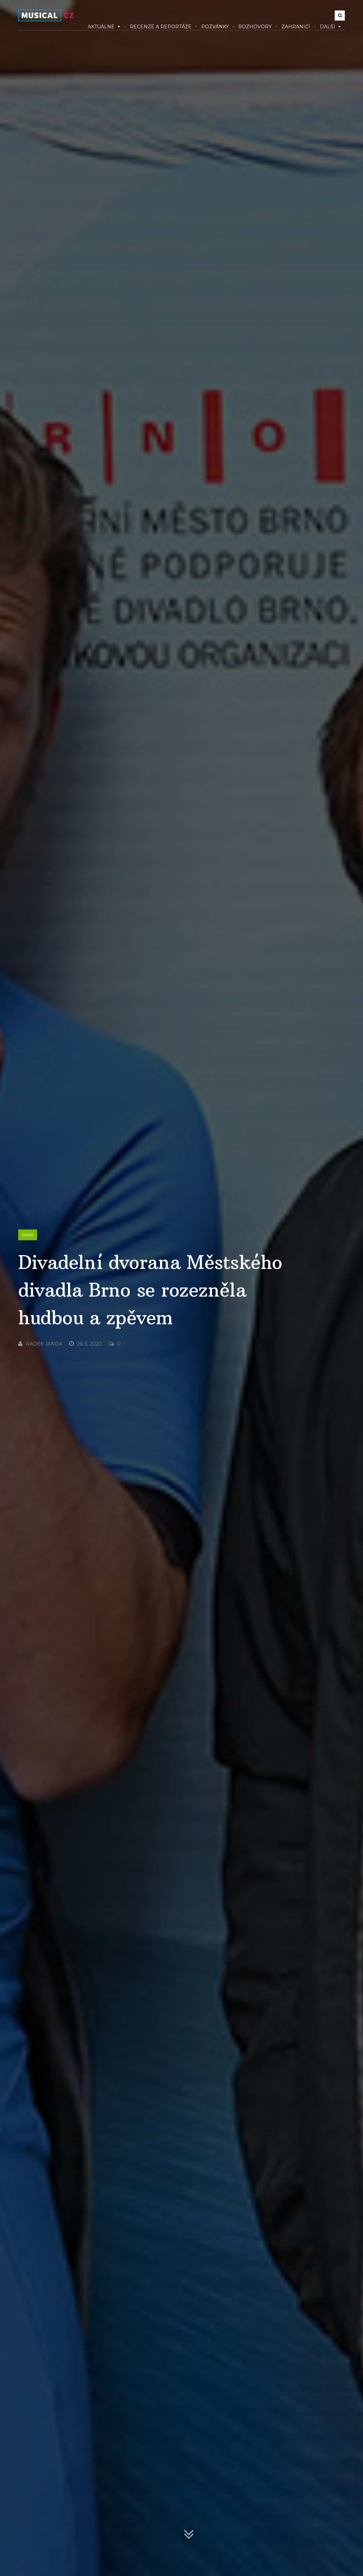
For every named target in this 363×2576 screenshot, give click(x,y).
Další (330, 27)
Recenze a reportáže (160, 27)
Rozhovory (255, 27)
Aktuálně (104, 27)
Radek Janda (40, 1344)
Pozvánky (215, 27)
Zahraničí (295, 27)
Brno (27, 1235)
